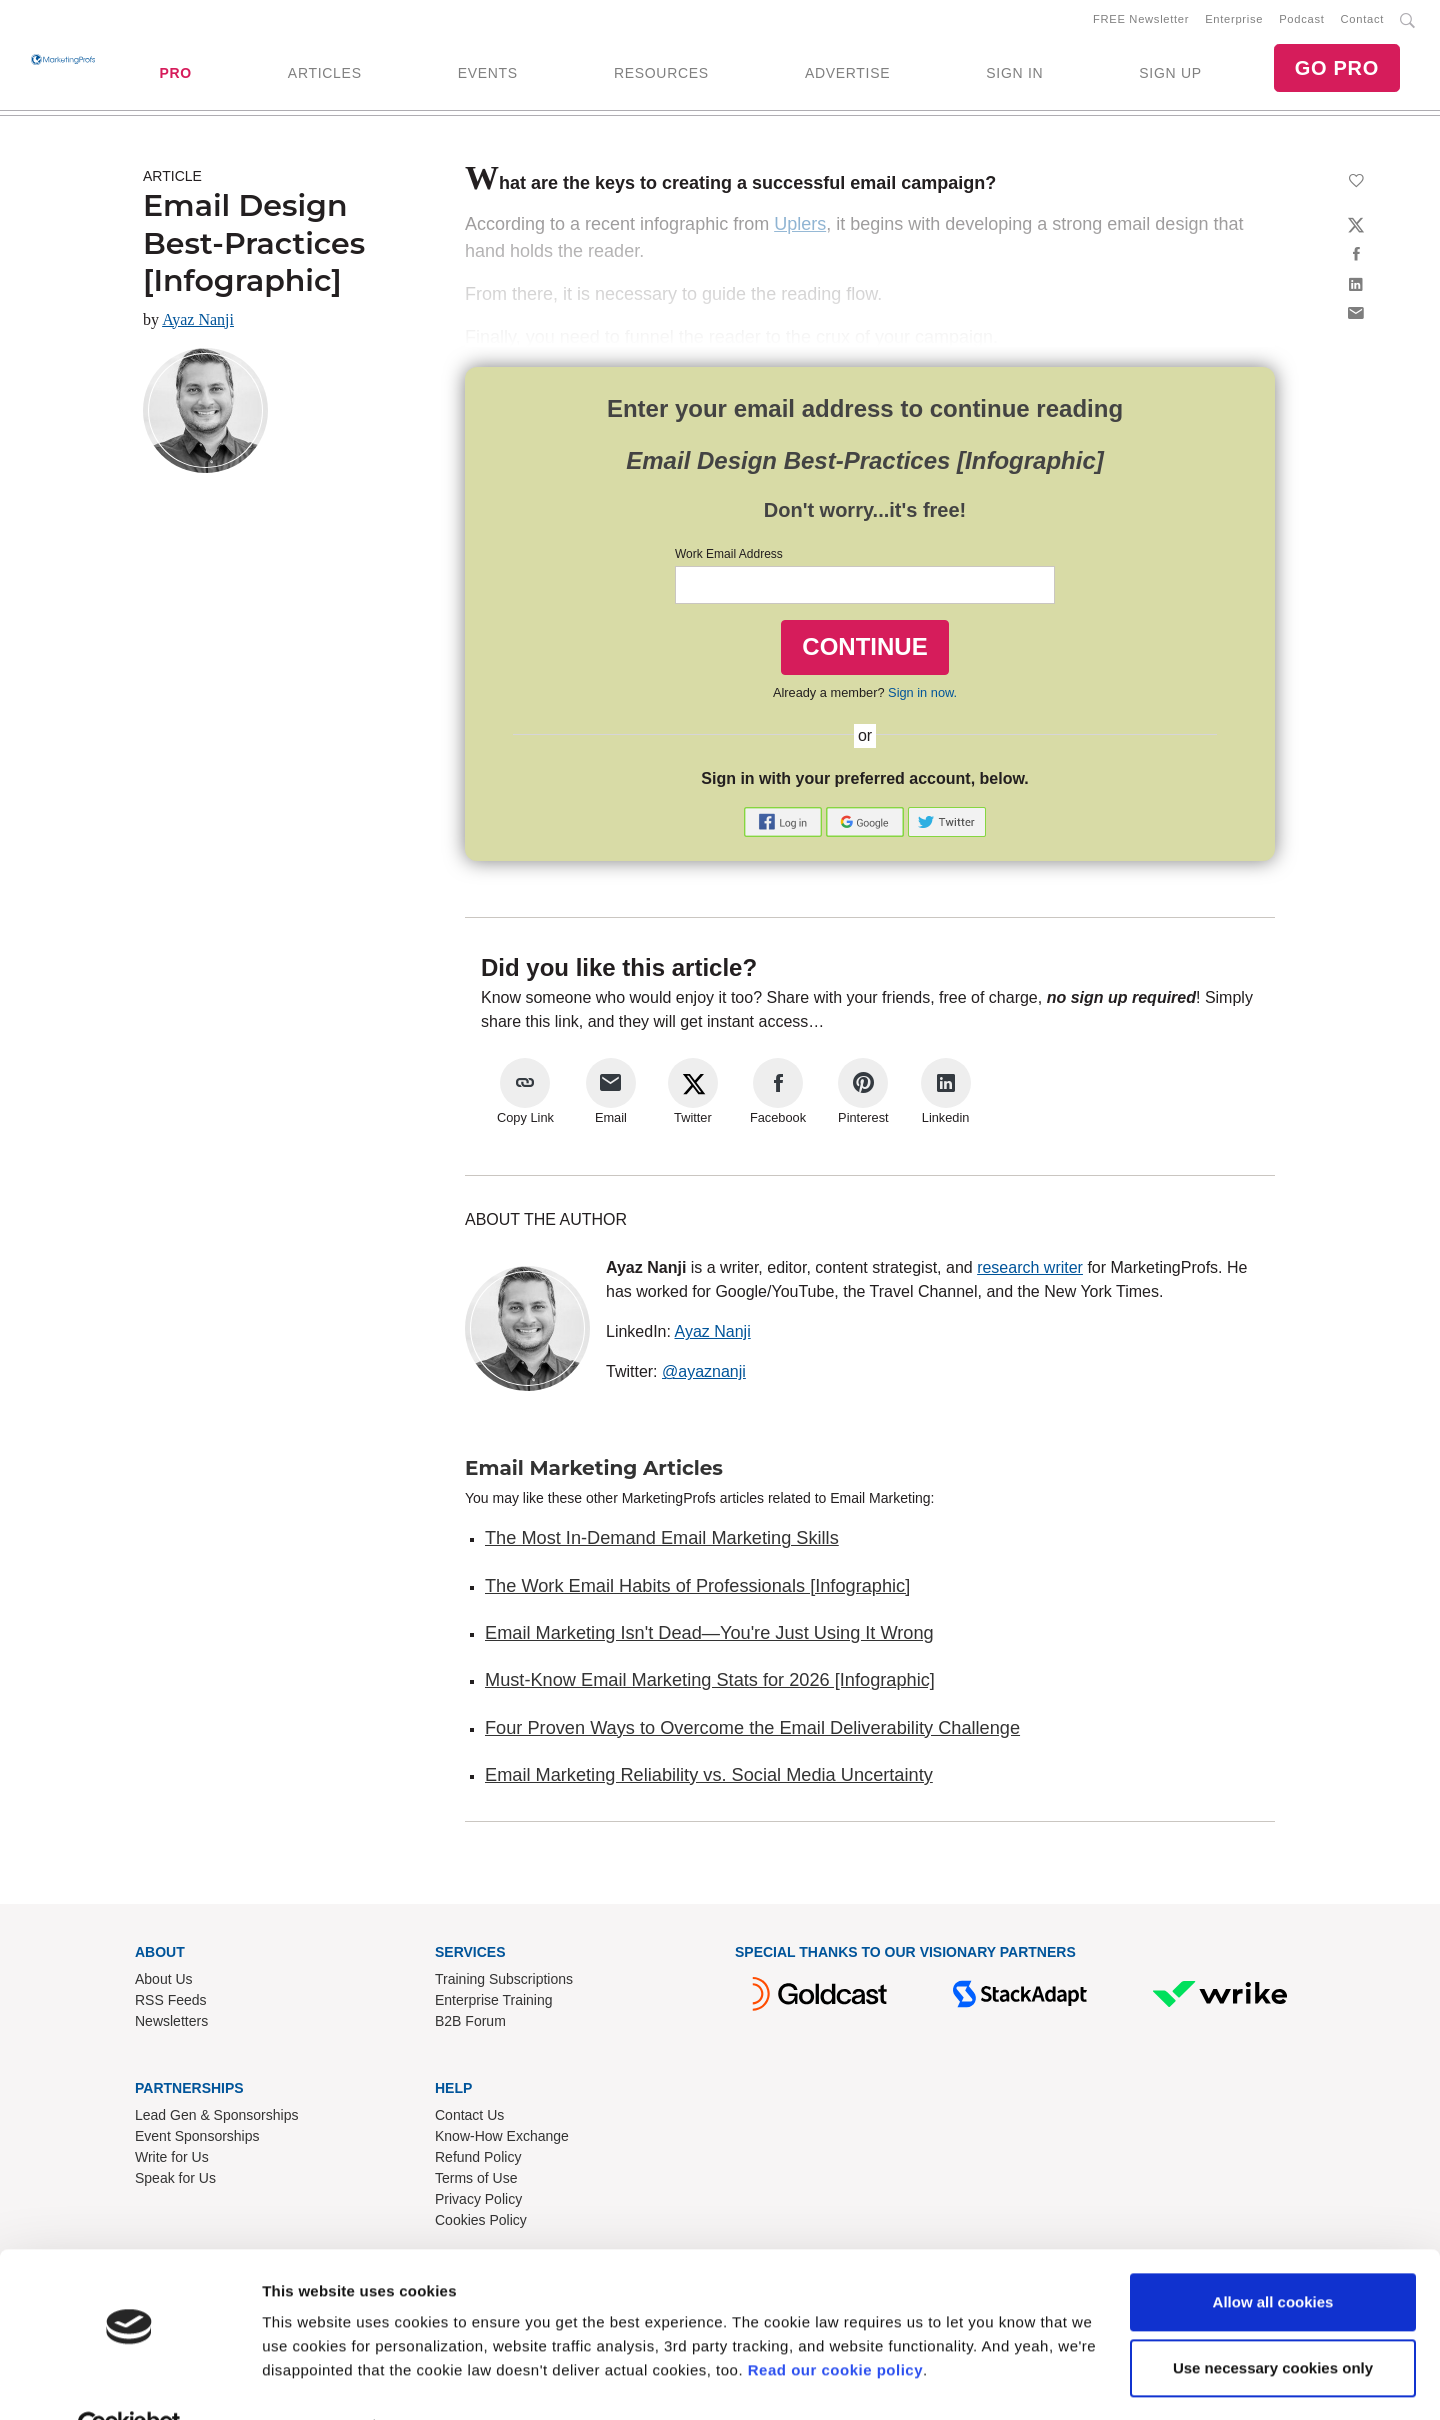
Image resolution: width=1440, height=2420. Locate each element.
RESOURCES (661, 75)
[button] (785, 824)
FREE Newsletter (1141, 21)
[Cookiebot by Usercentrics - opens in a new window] (129, 2381)
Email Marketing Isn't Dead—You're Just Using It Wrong (709, 1637)
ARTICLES (325, 75)
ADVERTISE (847, 75)
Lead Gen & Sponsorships (216, 2119)
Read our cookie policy (835, 2325)
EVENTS (488, 75)
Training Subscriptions (504, 1983)
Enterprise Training (494, 2004)
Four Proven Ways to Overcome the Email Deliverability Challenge (752, 1732)
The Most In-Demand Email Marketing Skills (662, 1542)
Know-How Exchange (502, 2140)
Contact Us (469, 2119)
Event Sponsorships (197, 2140)
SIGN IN (1014, 75)
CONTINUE (864, 650)
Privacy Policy (478, 2203)
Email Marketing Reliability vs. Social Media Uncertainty (709, 1779)
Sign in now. (922, 696)
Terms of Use (476, 2182)
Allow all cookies (1273, 2257)
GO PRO (1337, 70)
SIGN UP (1170, 75)
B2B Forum (470, 2025)
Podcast (1301, 21)
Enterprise (1234, 21)
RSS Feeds (171, 2004)
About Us (164, 1983)
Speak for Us (175, 2182)
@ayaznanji (704, 1375)
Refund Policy (478, 2161)
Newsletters (171, 2025)
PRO (175, 75)
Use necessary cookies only (1273, 2322)
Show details (308, 2380)
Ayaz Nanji (198, 323)
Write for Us (172, 2161)
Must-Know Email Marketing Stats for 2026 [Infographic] (710, 1684)
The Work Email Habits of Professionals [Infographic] (697, 1590)
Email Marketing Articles (594, 1472)
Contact (1362, 21)
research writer (1030, 1271)
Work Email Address (729, 558)
